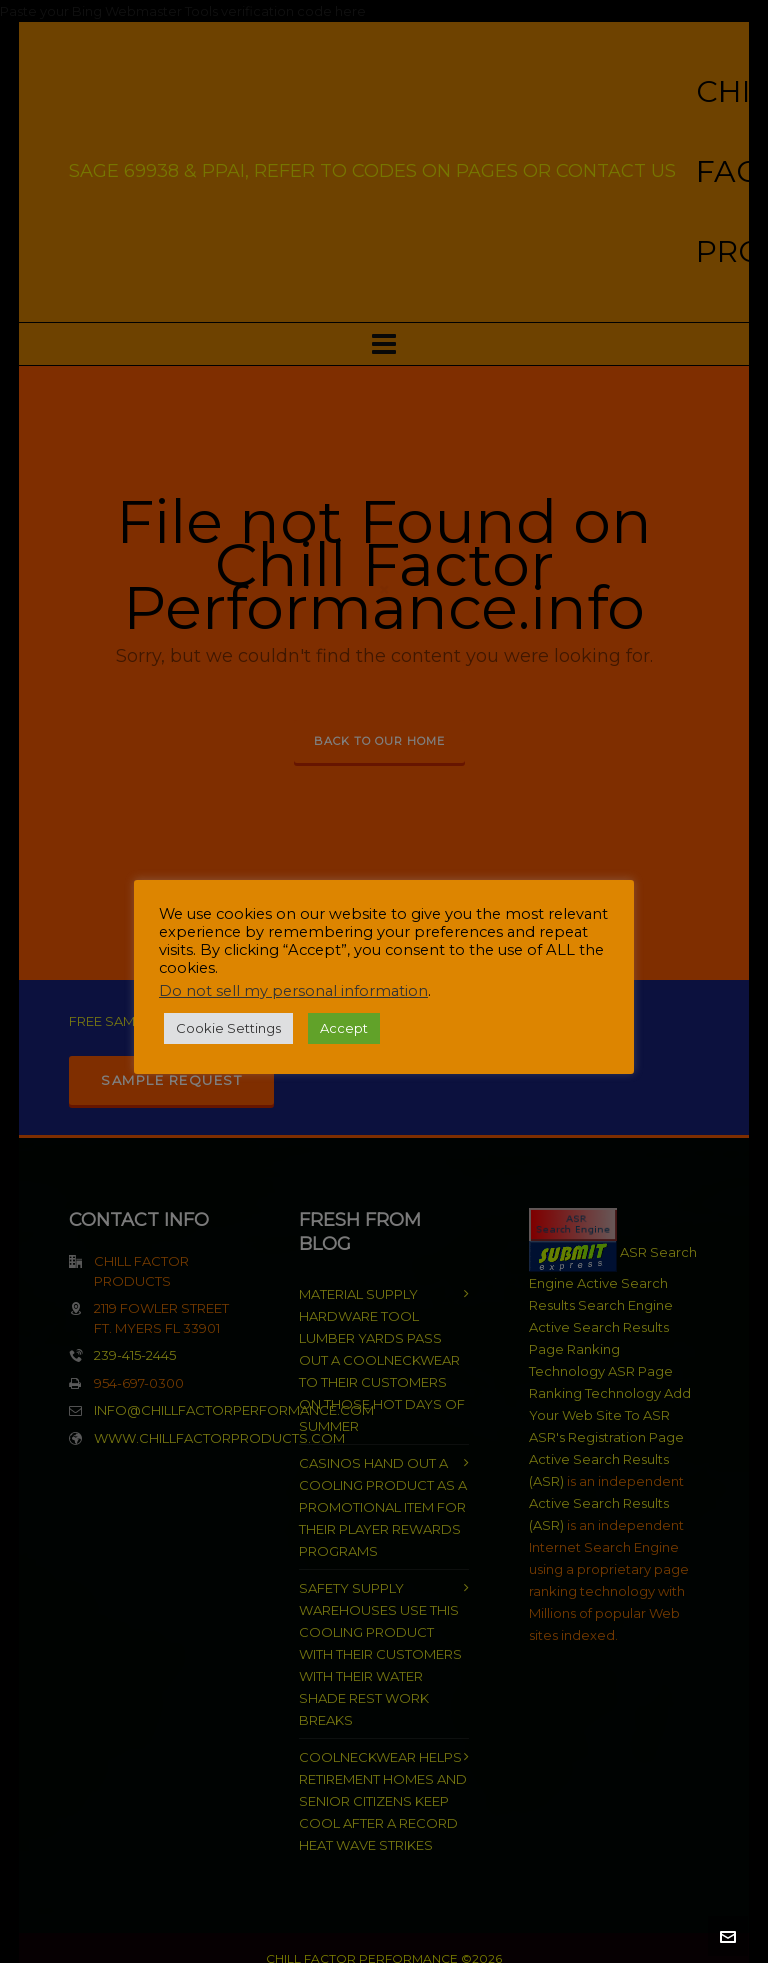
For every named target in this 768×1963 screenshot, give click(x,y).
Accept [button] (344, 1028)
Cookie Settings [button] (228, 1028)
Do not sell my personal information (293, 991)
